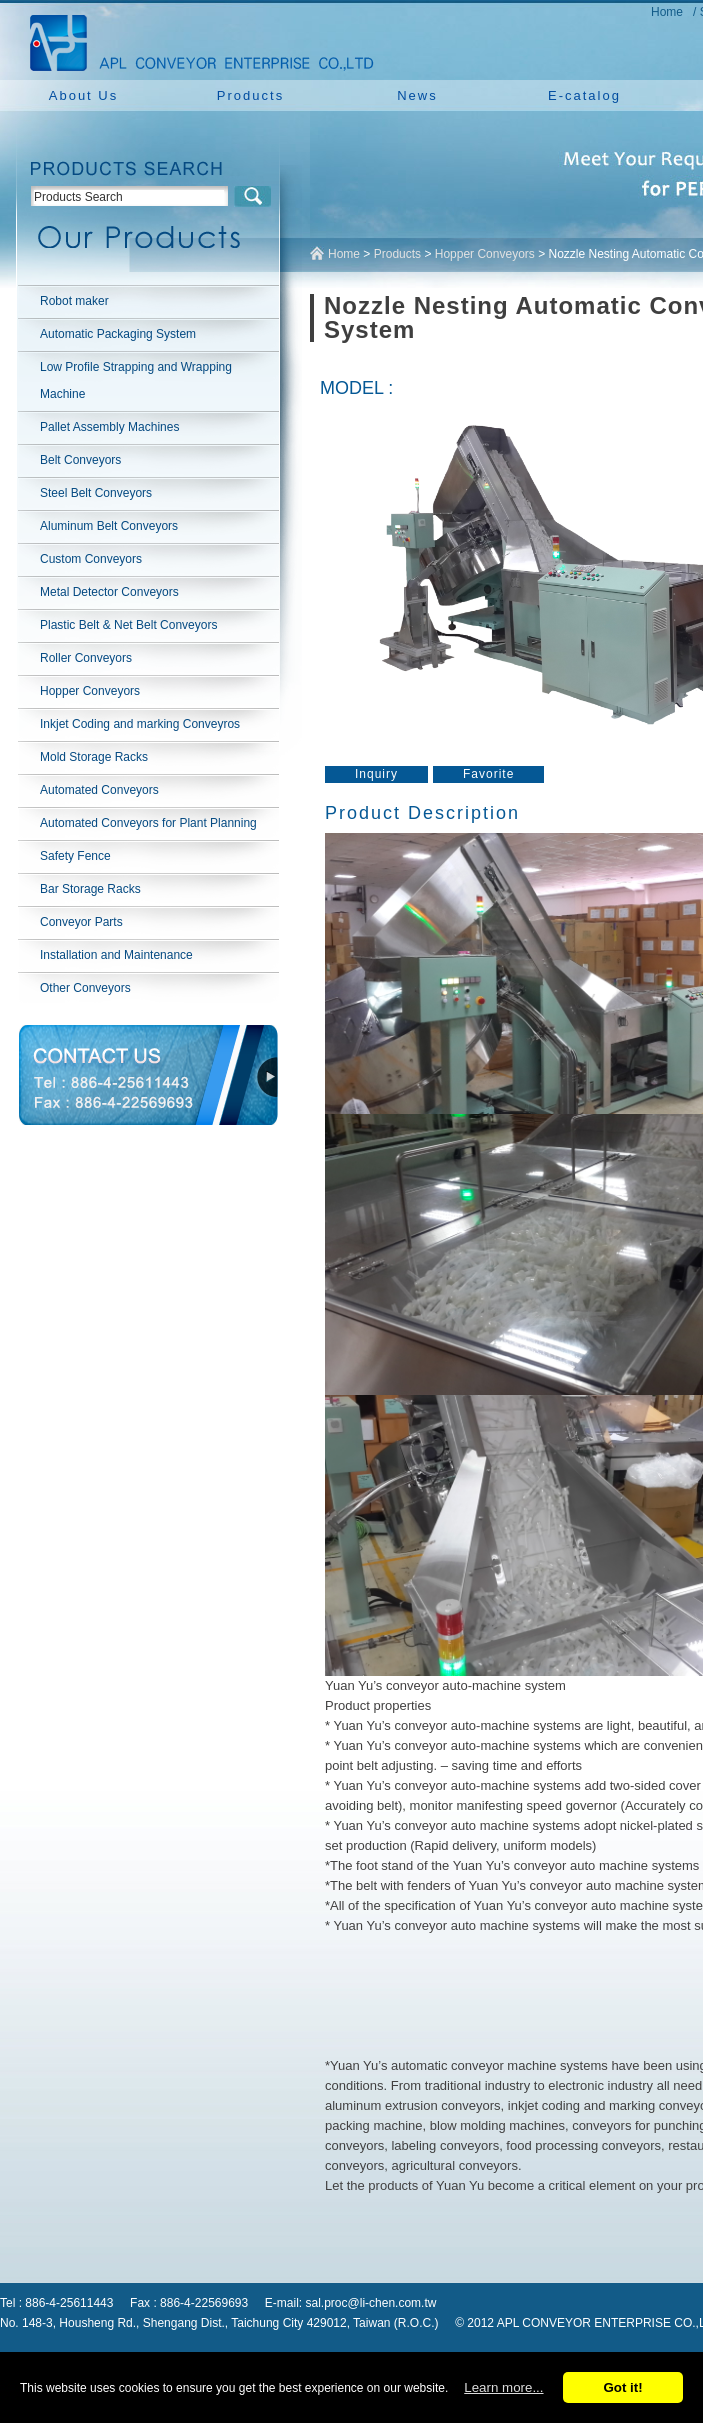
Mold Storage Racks (94, 757)
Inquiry (376, 774)
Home (667, 12)
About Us (83, 95)
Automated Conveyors (99, 790)
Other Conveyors (85, 988)
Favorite (488, 774)
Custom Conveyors (91, 559)
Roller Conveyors (86, 658)
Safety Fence (75, 856)
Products (250, 95)
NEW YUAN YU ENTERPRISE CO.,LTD (196, 40)
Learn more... (503, 2387)
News (417, 95)
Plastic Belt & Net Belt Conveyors (128, 625)
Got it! (622, 2387)
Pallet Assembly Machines (109, 427)
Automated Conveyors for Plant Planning (148, 823)
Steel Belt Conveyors (96, 493)
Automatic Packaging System (118, 334)
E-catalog (584, 95)
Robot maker (74, 301)
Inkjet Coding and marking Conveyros (140, 724)
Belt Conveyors (80, 460)
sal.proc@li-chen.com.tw (371, 2303)
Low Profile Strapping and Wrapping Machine (136, 380)
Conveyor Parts (81, 922)
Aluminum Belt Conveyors (109, 526)
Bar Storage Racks (90, 889)
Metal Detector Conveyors (109, 592)
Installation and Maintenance (116, 955)
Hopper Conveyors (90, 691)
